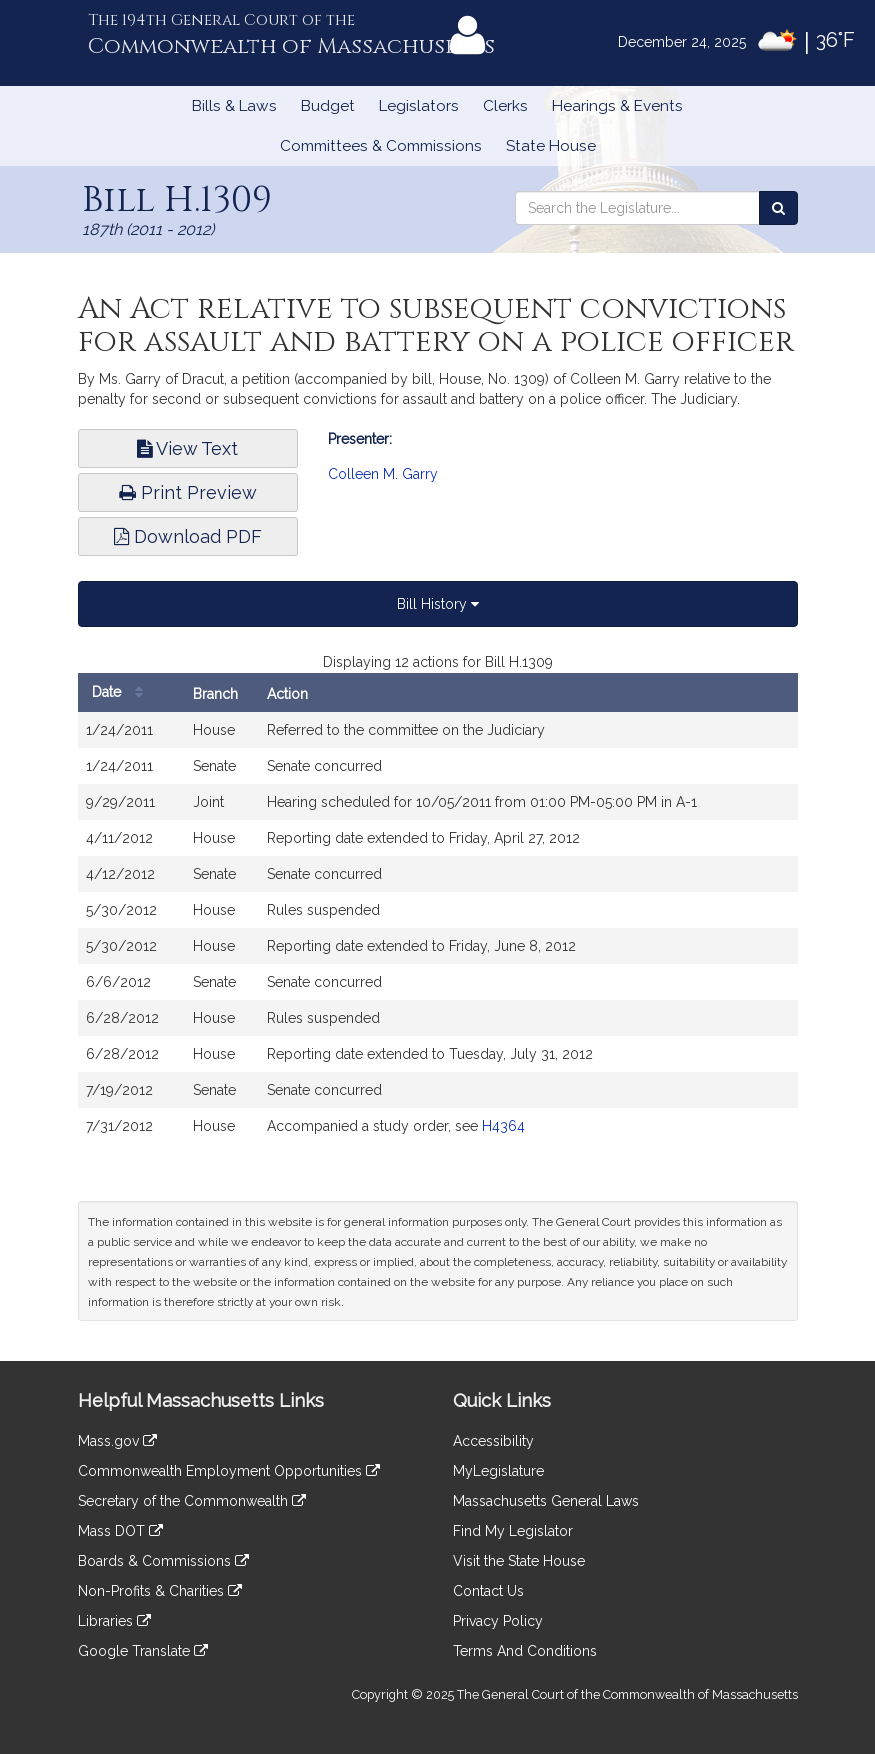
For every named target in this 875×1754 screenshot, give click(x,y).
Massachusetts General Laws (546, 1501)
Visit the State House (519, 1561)
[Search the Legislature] (778, 208)
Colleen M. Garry (383, 474)
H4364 (503, 1126)
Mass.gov (117, 1441)
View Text (187, 448)
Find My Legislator (513, 1531)
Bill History (438, 604)
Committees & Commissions (381, 146)
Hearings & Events (617, 106)
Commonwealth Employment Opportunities (229, 1471)
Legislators (419, 106)
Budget (328, 106)
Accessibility (493, 1441)
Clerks (505, 106)
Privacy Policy (498, 1621)
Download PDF (188, 536)
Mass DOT (120, 1531)
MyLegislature (498, 1471)
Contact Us (488, 1591)
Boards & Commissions (163, 1561)
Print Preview (188, 492)
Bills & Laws (234, 106)
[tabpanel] (438, 908)
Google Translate (143, 1651)
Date (122, 692)
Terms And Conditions (525, 1651)
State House (551, 146)
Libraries (114, 1621)
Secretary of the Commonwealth (192, 1501)
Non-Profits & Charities (160, 1591)
